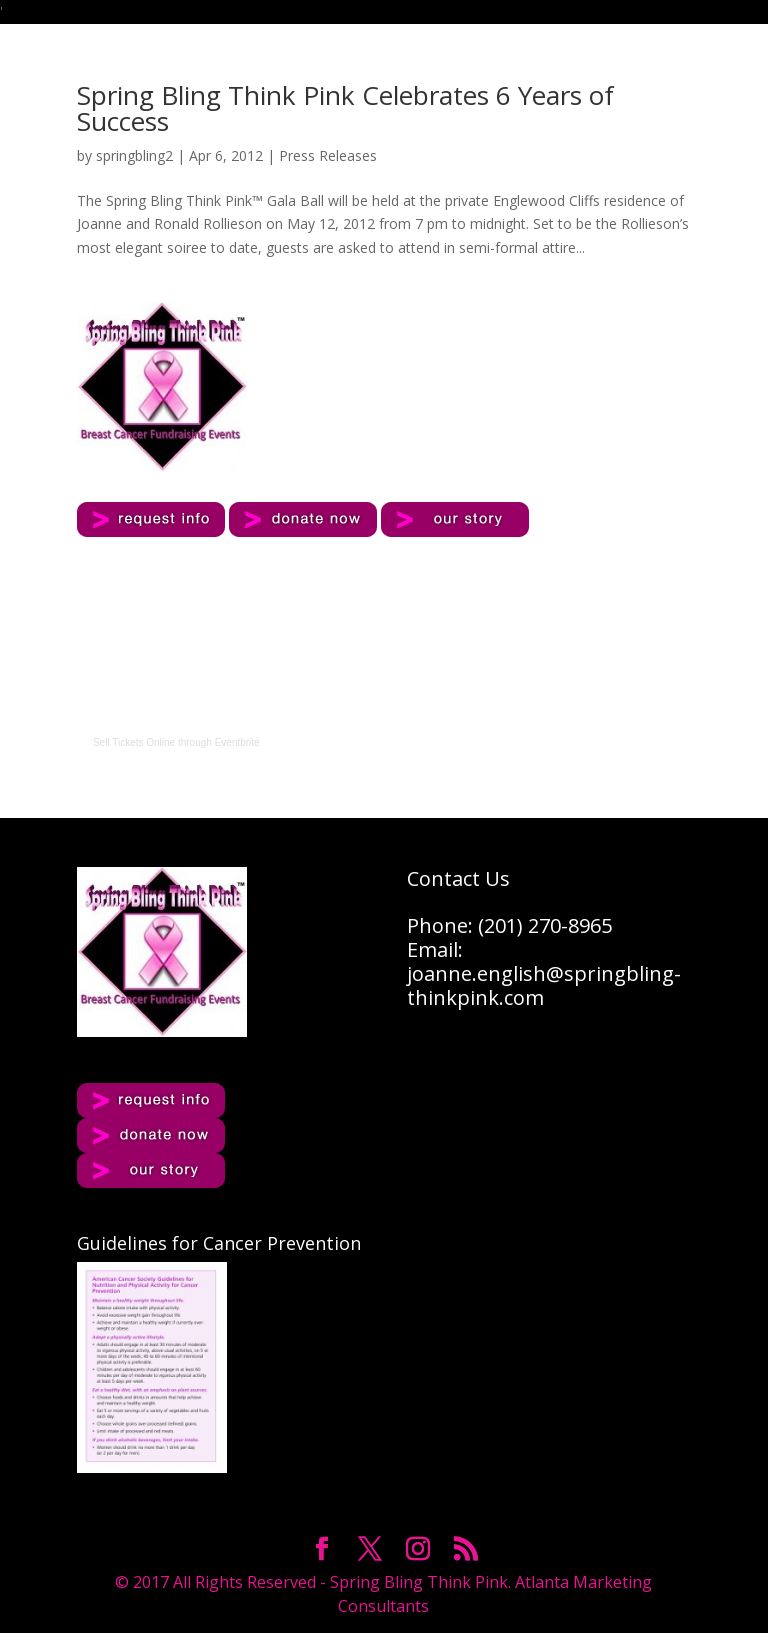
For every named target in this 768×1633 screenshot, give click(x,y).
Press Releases (328, 155)
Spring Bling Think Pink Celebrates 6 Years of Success (345, 108)
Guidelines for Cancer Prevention (219, 1243)
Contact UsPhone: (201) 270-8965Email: (509, 914)
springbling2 (134, 155)
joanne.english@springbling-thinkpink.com (544, 985)
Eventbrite (237, 742)
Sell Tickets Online (134, 742)
